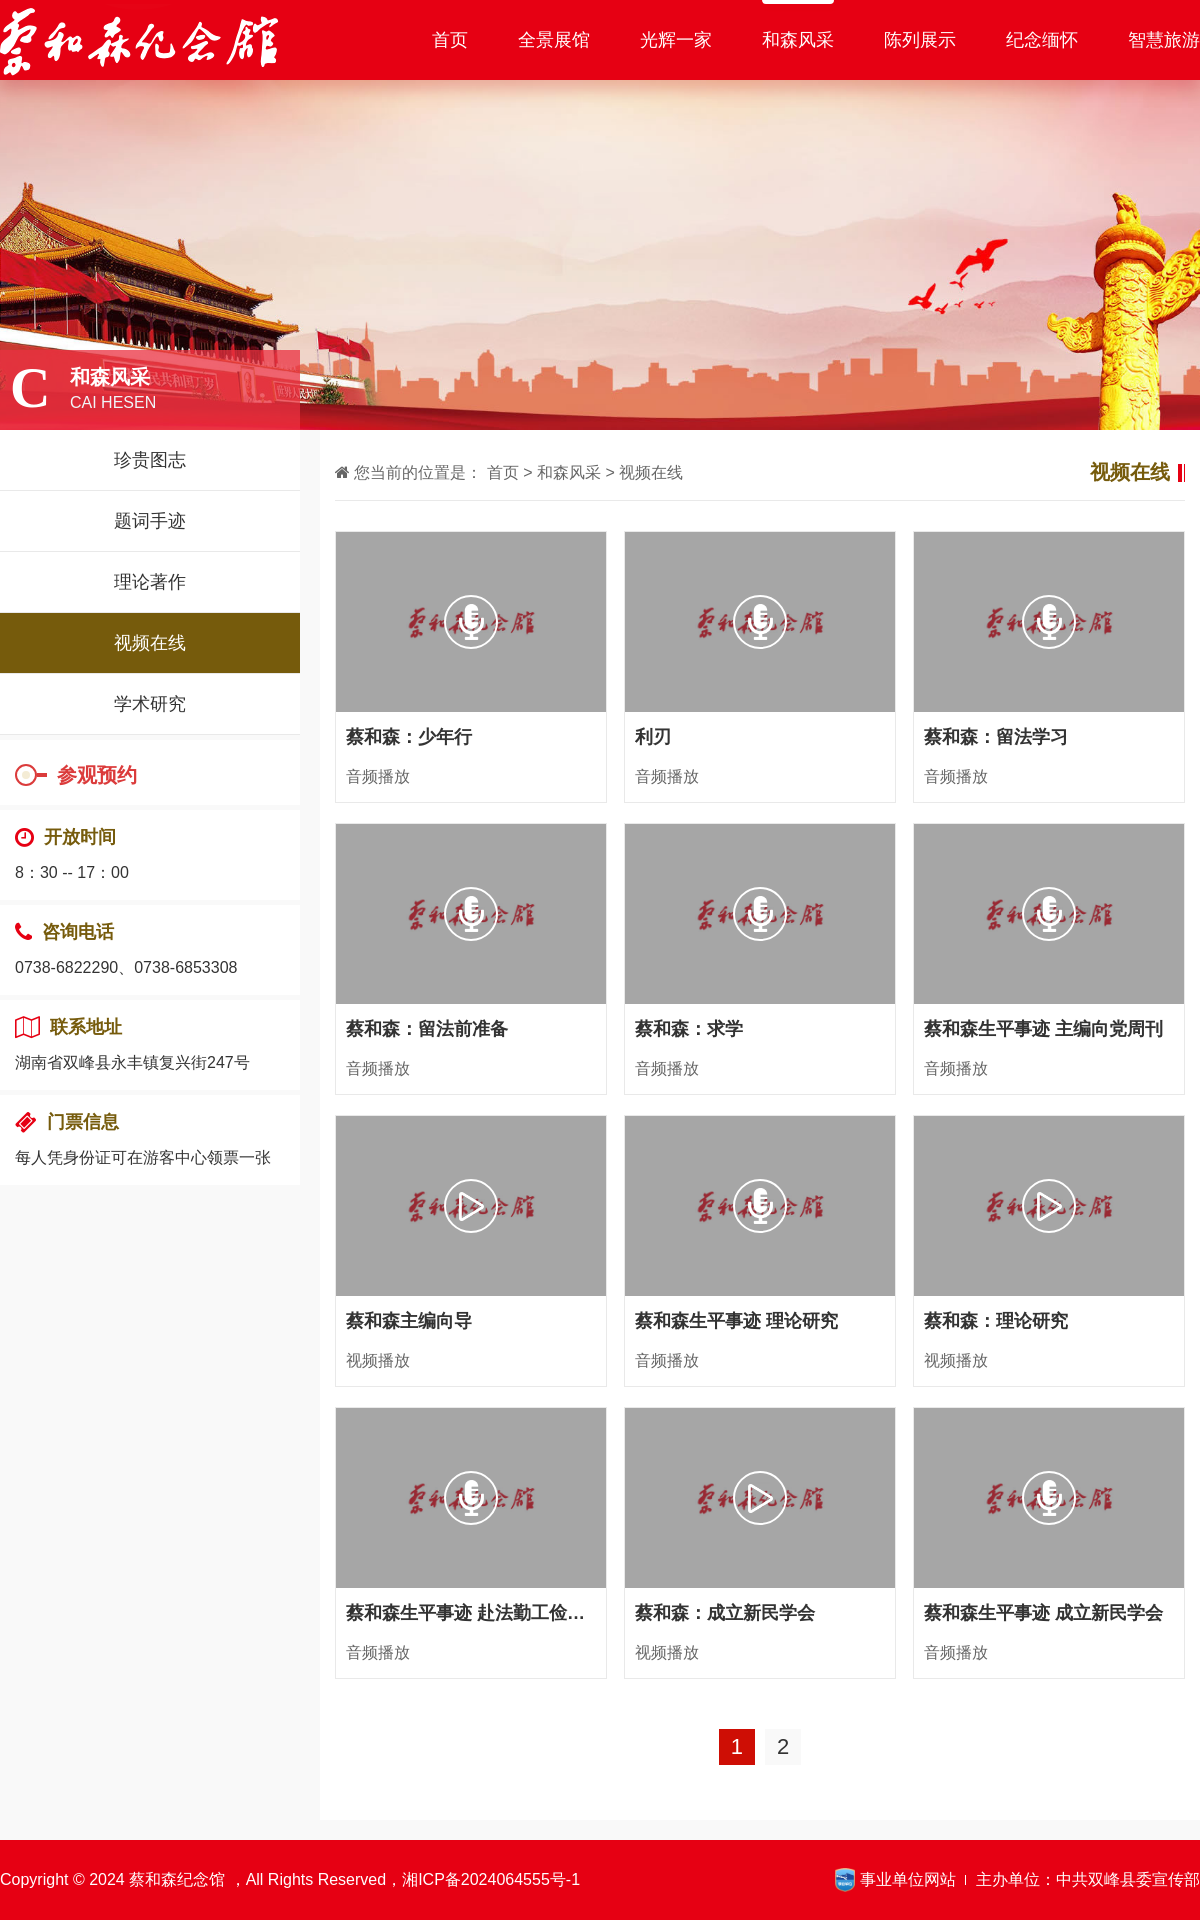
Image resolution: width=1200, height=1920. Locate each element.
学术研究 (150, 704)
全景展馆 (554, 40)
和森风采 (798, 40)
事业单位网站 (908, 1879)
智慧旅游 (1164, 40)
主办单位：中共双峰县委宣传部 (1088, 1879)
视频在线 (150, 643)
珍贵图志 (150, 460)
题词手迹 (150, 521)
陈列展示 (920, 40)
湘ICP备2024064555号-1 (491, 1879)
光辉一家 (676, 40)
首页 (450, 40)
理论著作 (150, 582)
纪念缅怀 (1042, 40)
